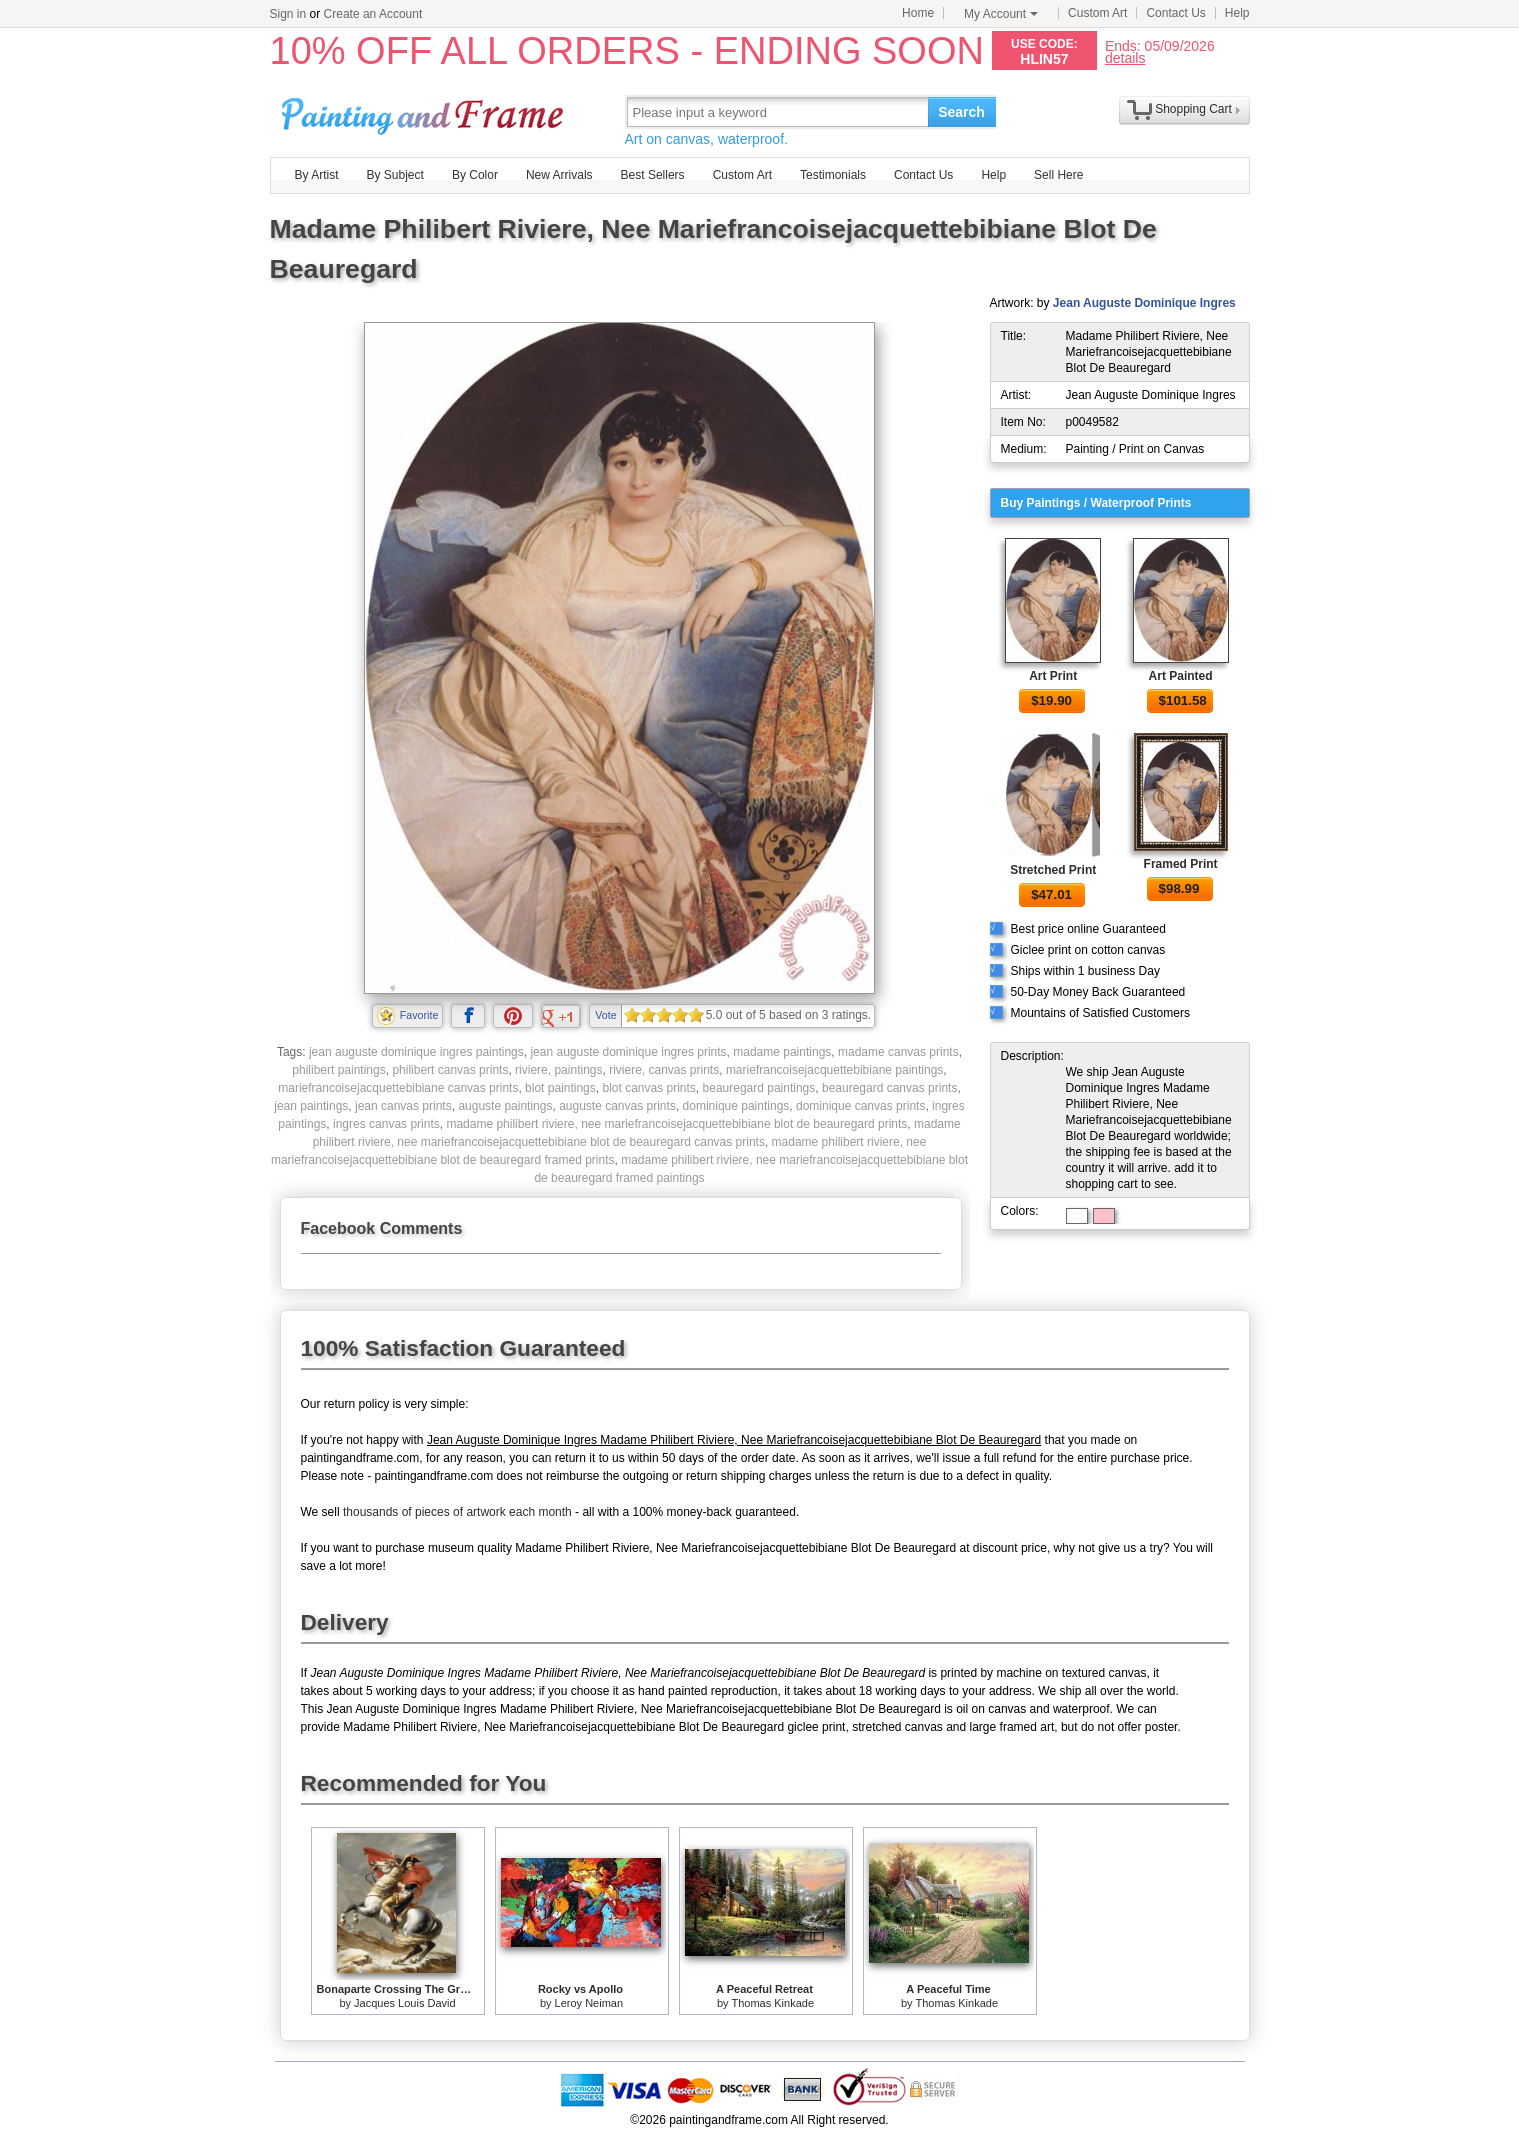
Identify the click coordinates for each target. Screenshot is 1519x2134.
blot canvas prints (648, 1088)
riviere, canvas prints (664, 1070)
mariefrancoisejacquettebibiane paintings (834, 1070)
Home (918, 13)
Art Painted (1181, 676)
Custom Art (1097, 13)
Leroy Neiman (589, 2003)
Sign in (288, 14)
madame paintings (782, 1052)
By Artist (317, 175)
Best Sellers (653, 175)
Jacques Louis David (405, 2003)
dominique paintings (736, 1106)
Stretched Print (1053, 870)
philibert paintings (338, 1070)
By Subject (395, 175)
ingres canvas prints (386, 1124)
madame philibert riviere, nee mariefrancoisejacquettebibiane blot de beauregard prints (676, 1124)
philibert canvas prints (450, 1070)
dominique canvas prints (860, 1106)
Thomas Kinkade (772, 2003)
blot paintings (560, 1088)
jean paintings (311, 1106)
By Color (475, 175)
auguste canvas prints (617, 1106)
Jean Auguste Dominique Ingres (1144, 303)
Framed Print (1181, 864)
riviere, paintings (558, 1070)
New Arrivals (559, 175)
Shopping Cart (1193, 109)
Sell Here (1058, 175)
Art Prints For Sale (425, 111)
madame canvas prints (898, 1052)
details (1125, 57)
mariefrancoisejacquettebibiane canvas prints (398, 1088)
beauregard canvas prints (889, 1088)
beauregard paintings (759, 1088)
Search (961, 112)
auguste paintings (505, 1106)
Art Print (1053, 676)
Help (1237, 13)
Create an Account (373, 14)
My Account (1001, 14)
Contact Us (1175, 13)
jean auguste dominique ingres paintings (416, 1052)
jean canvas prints (403, 1106)
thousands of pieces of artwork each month (457, 1512)
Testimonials (833, 175)
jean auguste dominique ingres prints (628, 1052)
